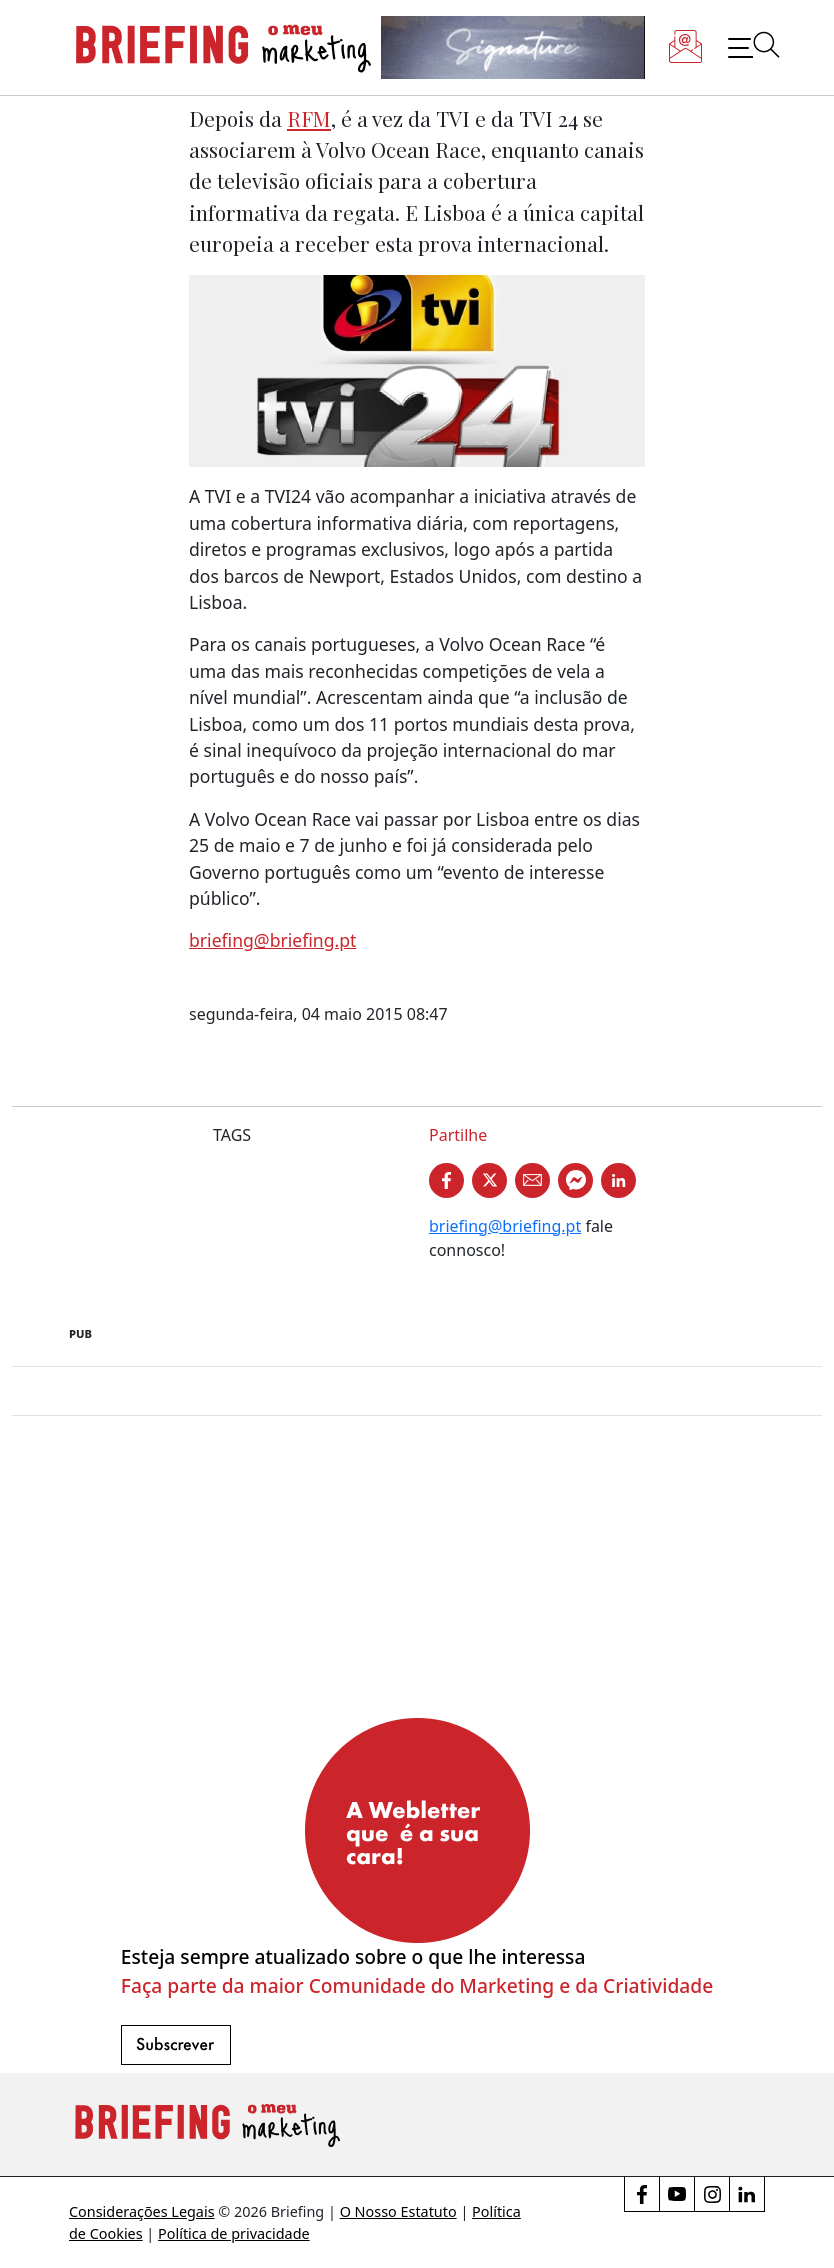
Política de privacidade (234, 2233)
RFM (309, 118)
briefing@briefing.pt (272, 940)
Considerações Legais (142, 2211)
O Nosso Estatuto (398, 2211)
